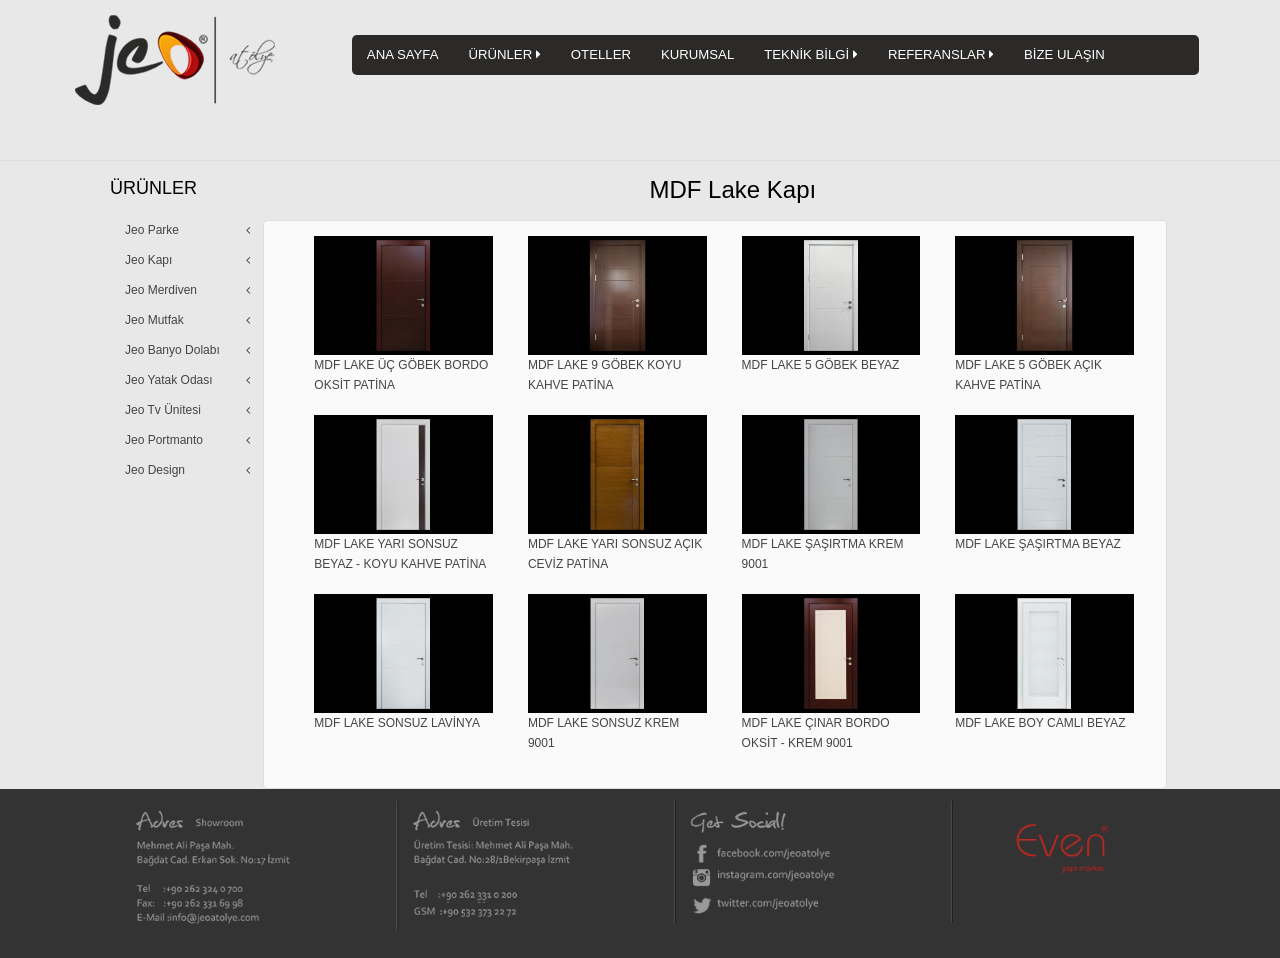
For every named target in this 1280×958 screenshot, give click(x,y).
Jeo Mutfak (154, 320)
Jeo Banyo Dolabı (172, 350)
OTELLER (601, 54)
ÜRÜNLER (504, 54)
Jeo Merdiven (161, 290)
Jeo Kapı (148, 260)
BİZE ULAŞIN (1064, 54)
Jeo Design (155, 470)
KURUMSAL (697, 54)
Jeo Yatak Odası (169, 380)
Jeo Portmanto (164, 440)
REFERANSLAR (941, 54)
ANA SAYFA (403, 54)
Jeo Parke (152, 230)
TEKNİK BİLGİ (811, 54)
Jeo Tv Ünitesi (163, 410)
